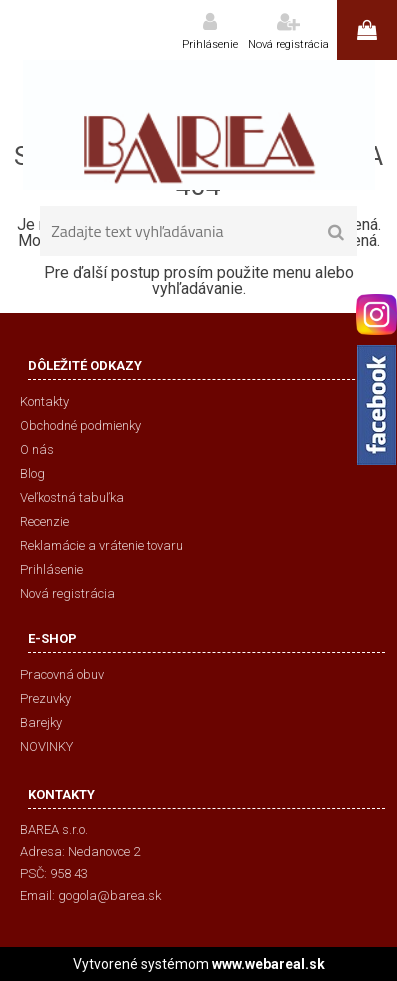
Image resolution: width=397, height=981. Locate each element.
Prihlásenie (210, 44)
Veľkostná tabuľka (72, 497)
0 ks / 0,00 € (367, 30)
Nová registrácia (288, 44)
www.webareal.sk (268, 964)
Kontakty (44, 401)
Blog (32, 473)
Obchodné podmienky (80, 425)
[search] (335, 233)
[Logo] (198, 125)
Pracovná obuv (62, 674)
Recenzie (44, 521)
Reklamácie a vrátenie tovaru (101, 545)
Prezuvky (45, 698)
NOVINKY (46, 746)
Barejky (41, 722)
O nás (37, 449)
